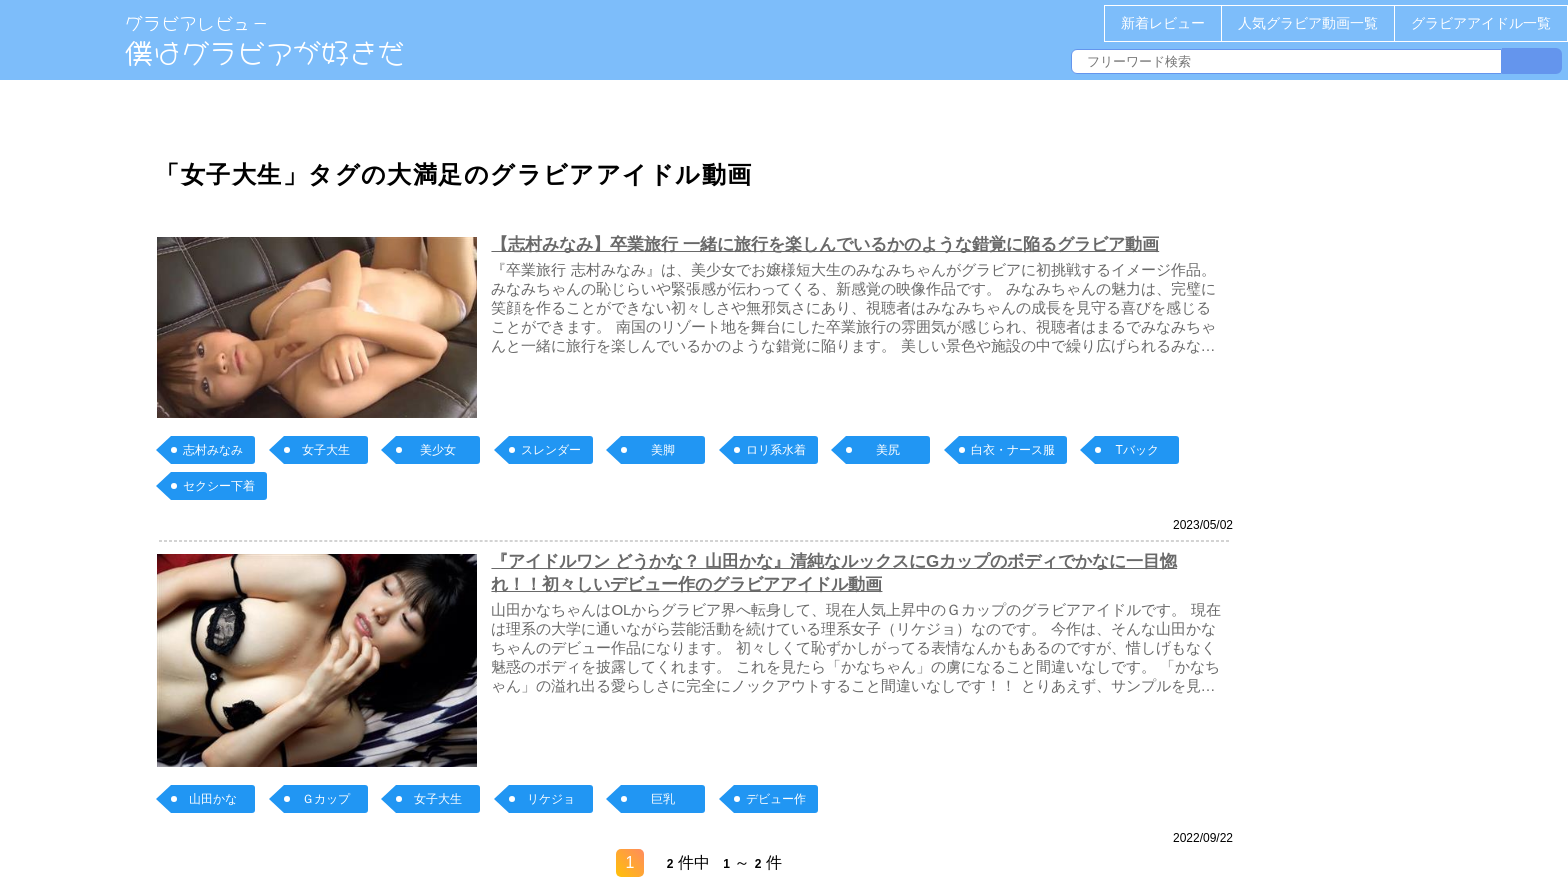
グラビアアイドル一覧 (1481, 23)
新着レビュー (1163, 23)
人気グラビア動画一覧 (1308, 23)
